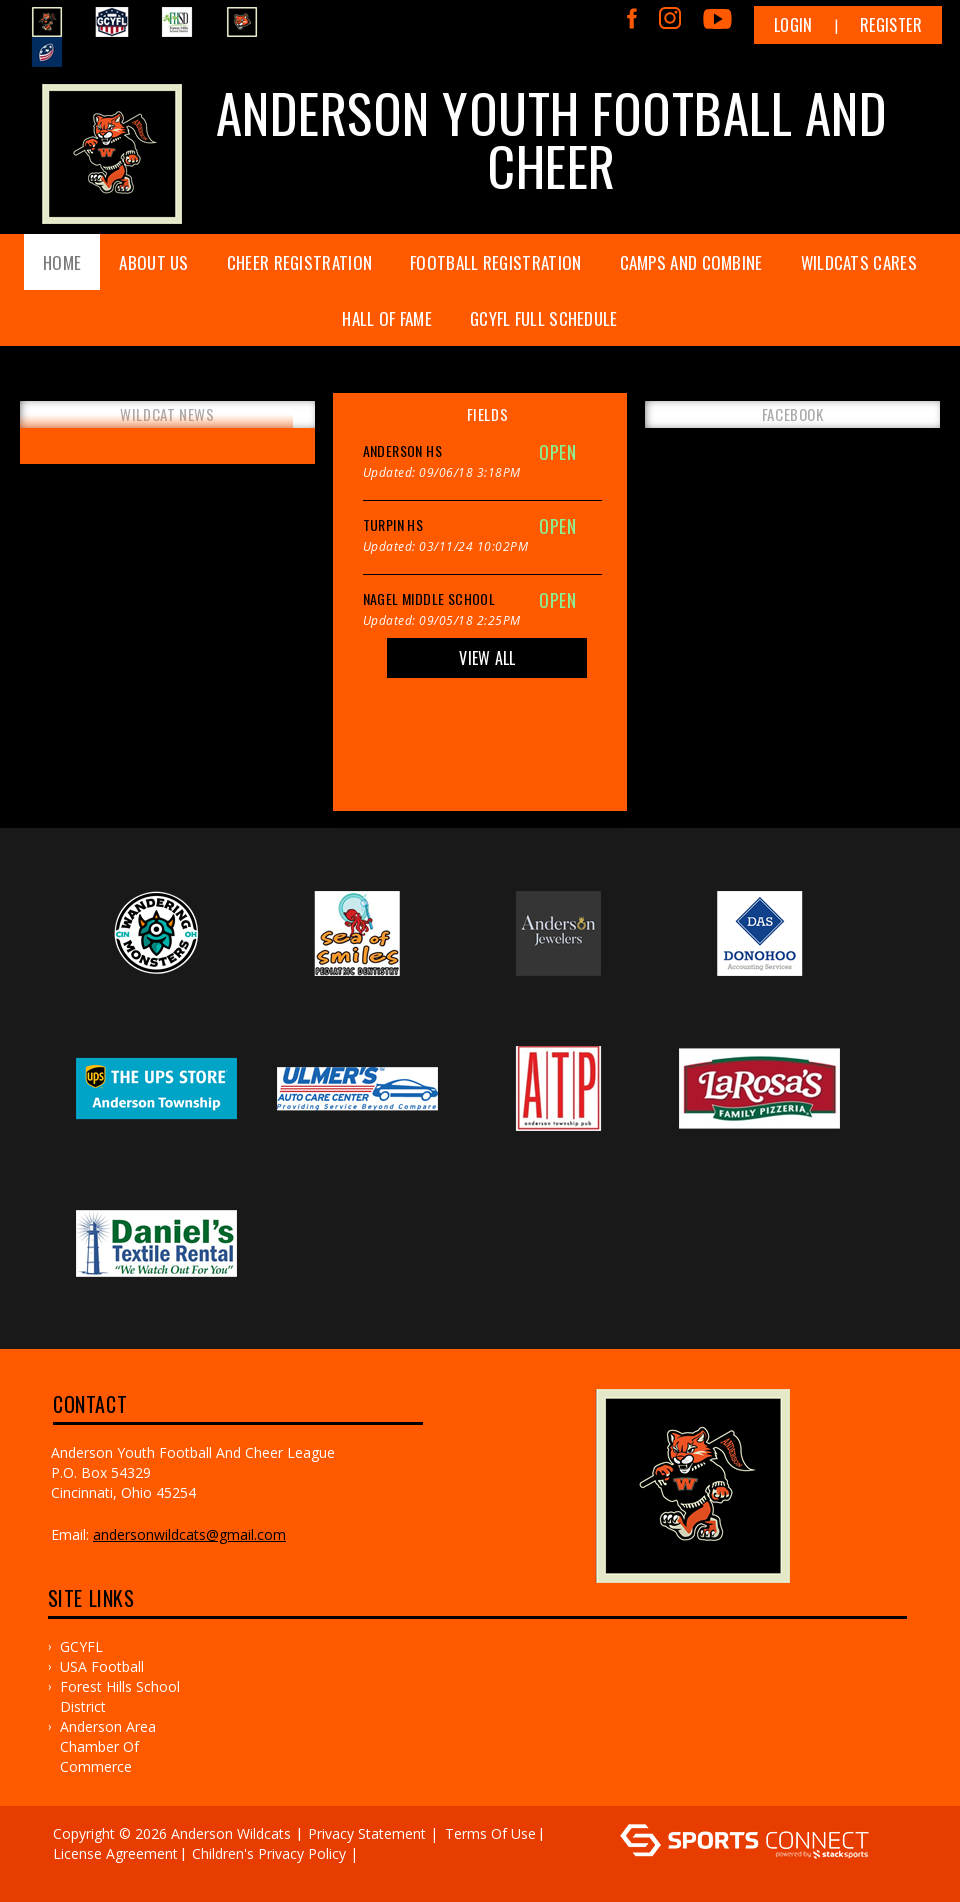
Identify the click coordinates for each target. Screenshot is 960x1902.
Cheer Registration (299, 262)
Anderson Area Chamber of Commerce (108, 1746)
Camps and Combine (691, 262)
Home (62, 262)
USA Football (102, 1666)
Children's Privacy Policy (269, 1853)
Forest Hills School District (120, 1696)
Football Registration (495, 262)
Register (891, 25)
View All (487, 658)
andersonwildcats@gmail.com (189, 1534)
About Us (153, 262)
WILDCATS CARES (859, 262)
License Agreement (115, 1853)
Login (793, 25)
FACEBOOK (793, 414)
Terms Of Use (490, 1833)
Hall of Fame (387, 318)
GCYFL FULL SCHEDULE (544, 318)
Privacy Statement (367, 1833)
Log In (79, 1873)
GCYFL (81, 1646)
